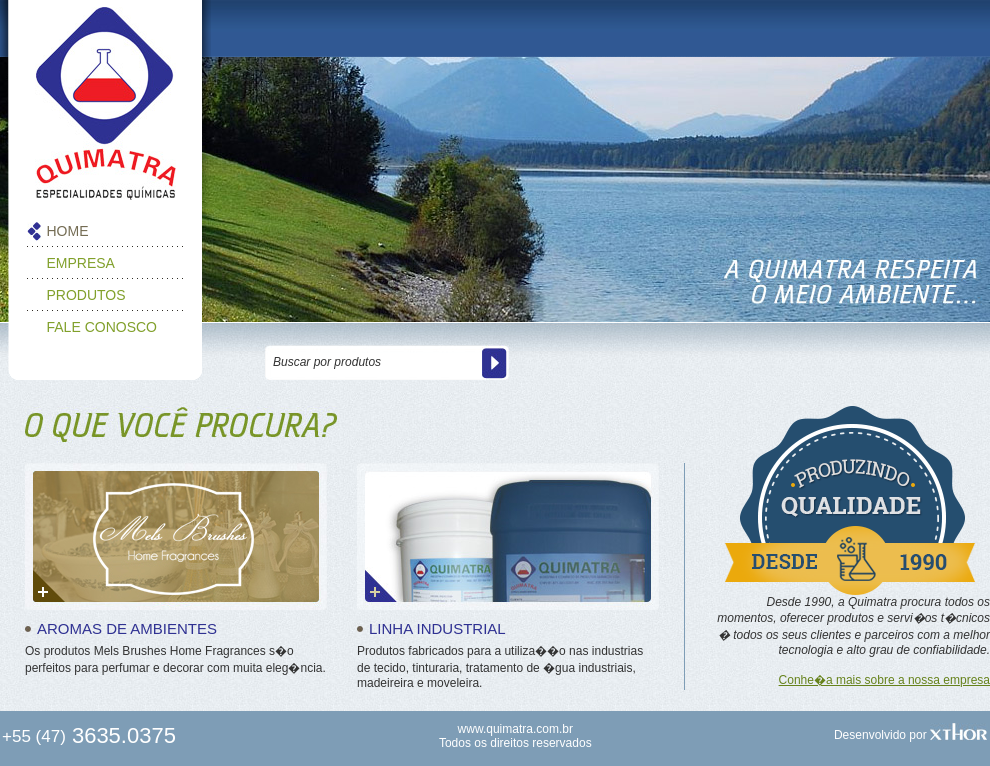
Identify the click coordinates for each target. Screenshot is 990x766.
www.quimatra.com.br (515, 729)
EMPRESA (81, 263)
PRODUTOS (86, 295)
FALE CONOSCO (102, 327)
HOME (68, 231)
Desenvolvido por (911, 735)
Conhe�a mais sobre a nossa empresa (884, 680)
